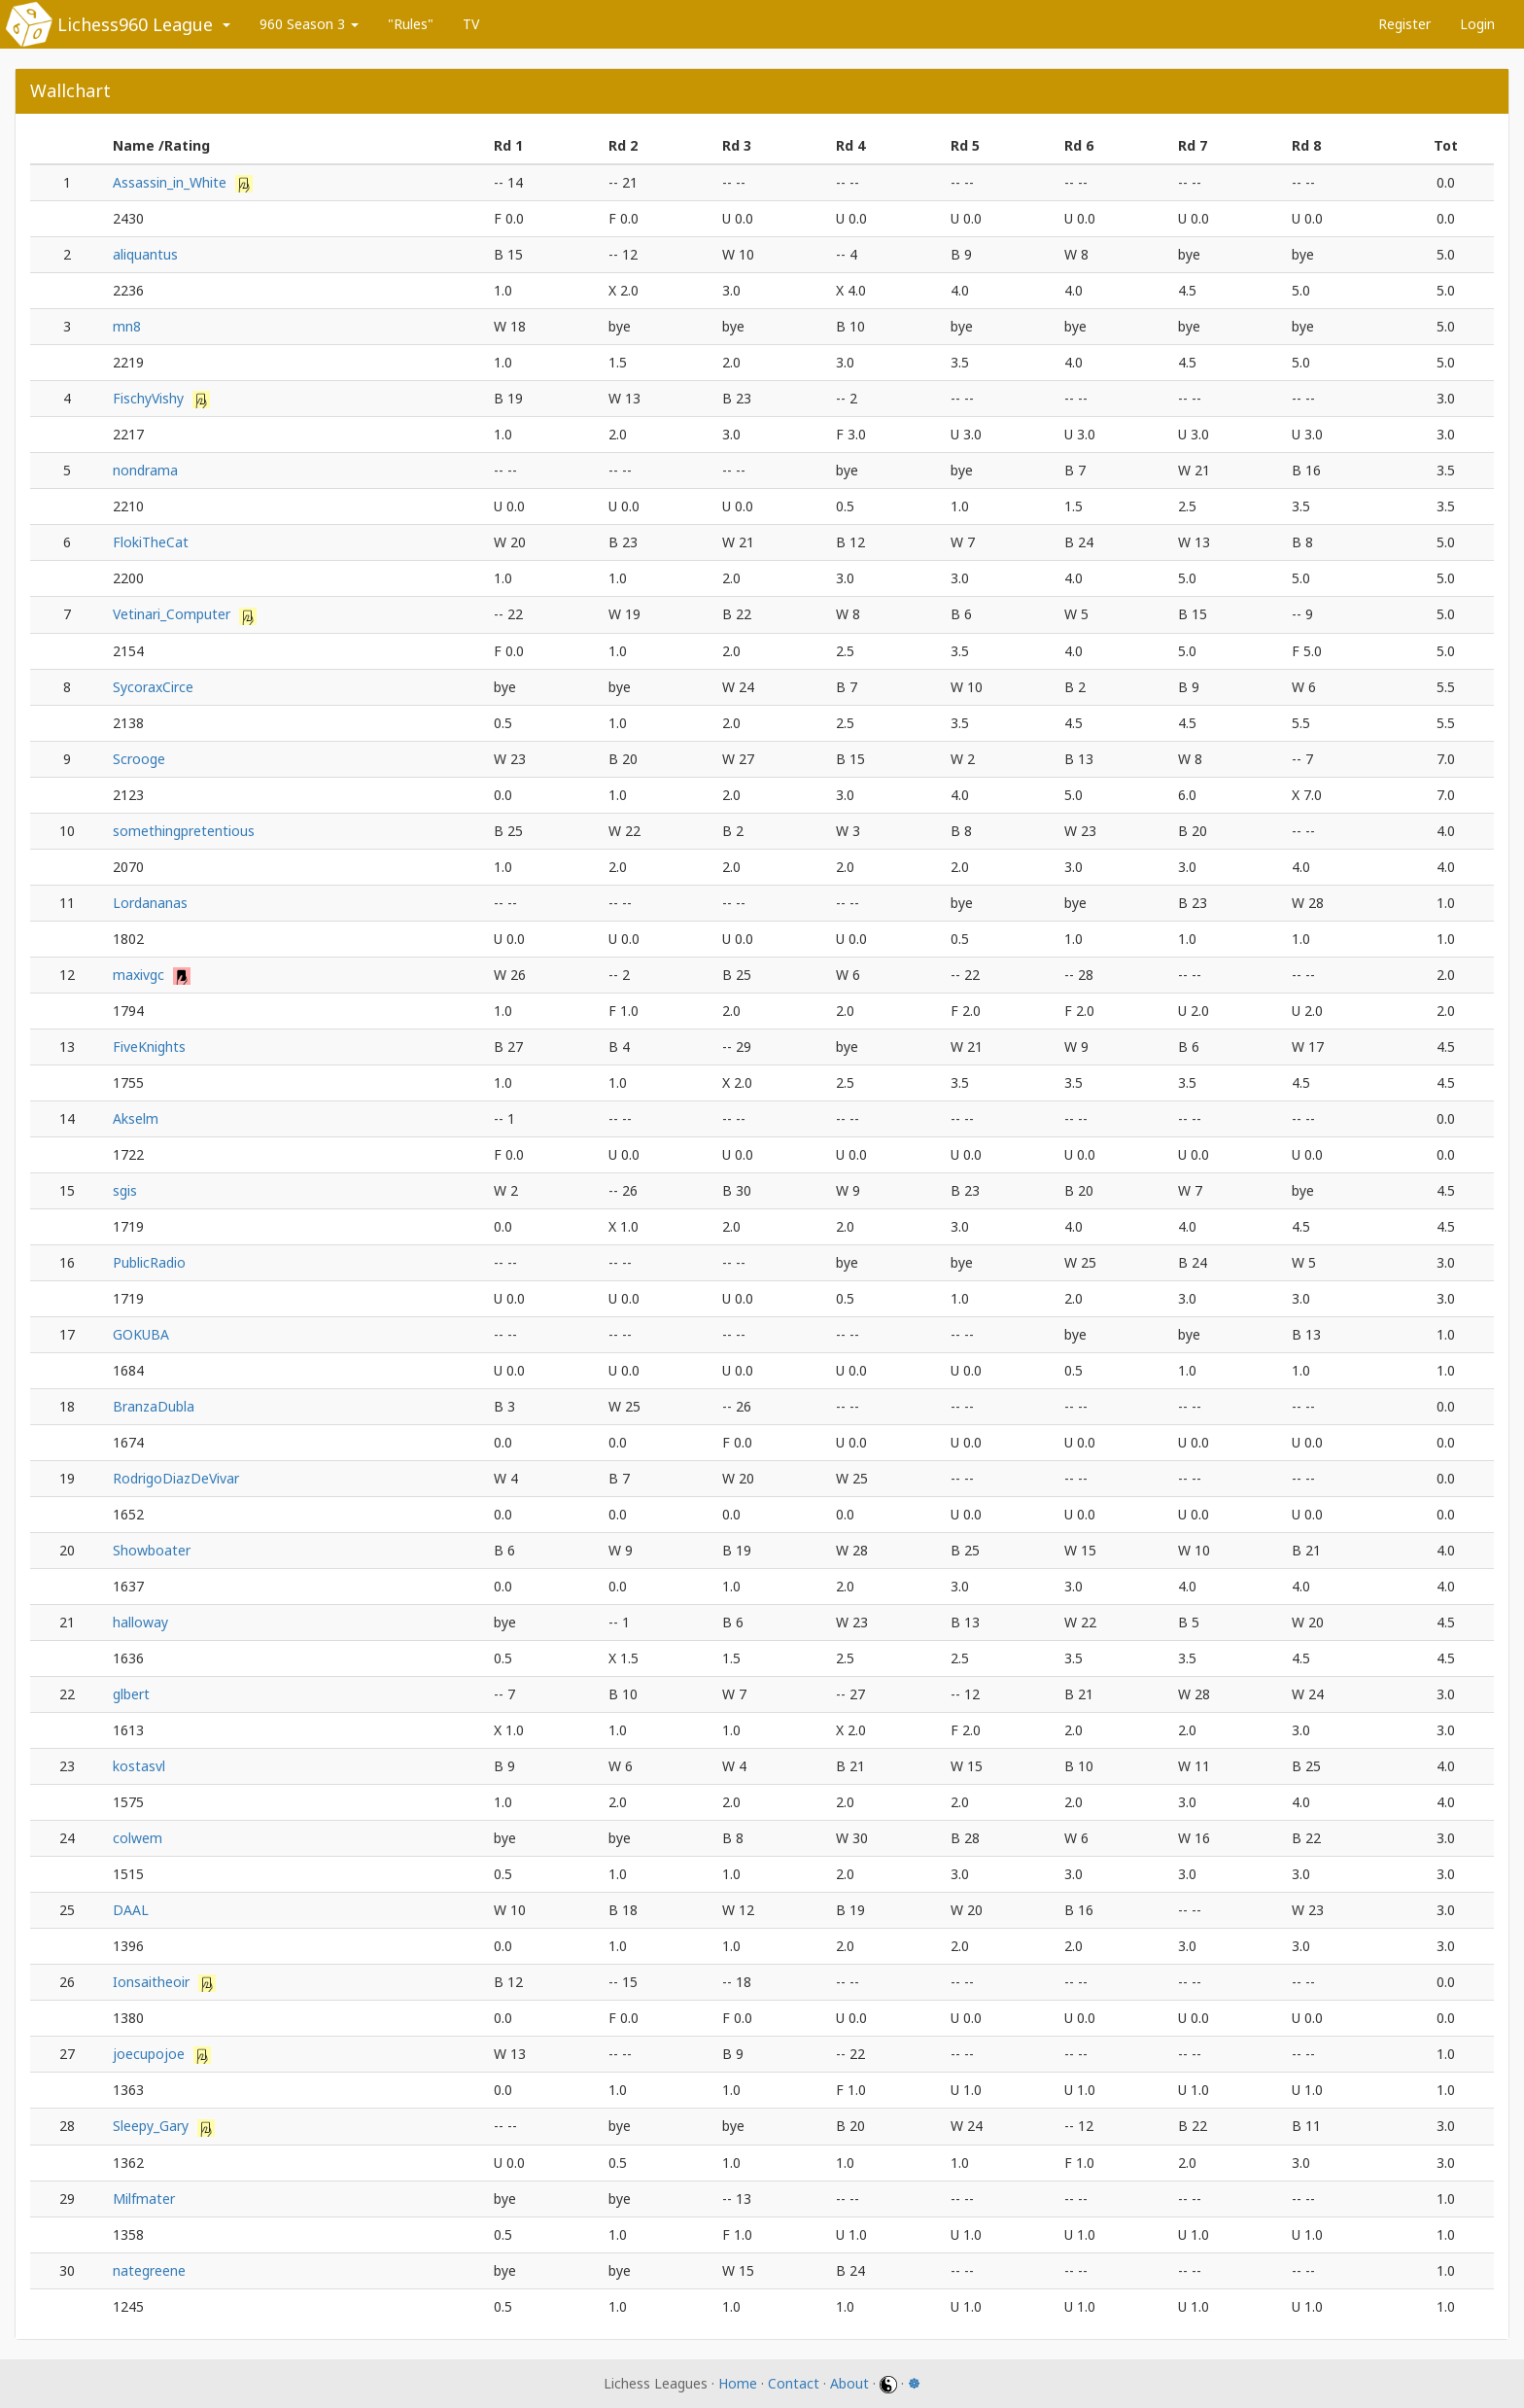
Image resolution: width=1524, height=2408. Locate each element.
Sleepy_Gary (152, 2125)
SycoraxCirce (153, 687)
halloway (140, 1622)
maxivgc (140, 974)
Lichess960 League (135, 24)
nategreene (149, 2270)
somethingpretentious (184, 830)
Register (1404, 24)
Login (1477, 24)
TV (471, 24)
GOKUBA (141, 1334)
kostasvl (139, 1766)
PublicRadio (149, 1262)
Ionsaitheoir (153, 1981)
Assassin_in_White (171, 182)
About (849, 2383)
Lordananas (150, 902)
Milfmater (144, 2198)
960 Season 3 (309, 24)
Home (737, 2383)
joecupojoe (151, 2053)
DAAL (131, 1910)
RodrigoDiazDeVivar (176, 1478)
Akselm (135, 1118)
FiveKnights (149, 1046)
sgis (125, 1190)
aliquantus (145, 254)
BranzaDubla (153, 1406)
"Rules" (410, 24)
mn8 (127, 326)
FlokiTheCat (151, 542)
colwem (137, 1838)
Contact (793, 2383)
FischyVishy (150, 398)
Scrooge (139, 759)
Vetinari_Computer (173, 614)
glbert (131, 1694)
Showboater (151, 1550)
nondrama (145, 470)
